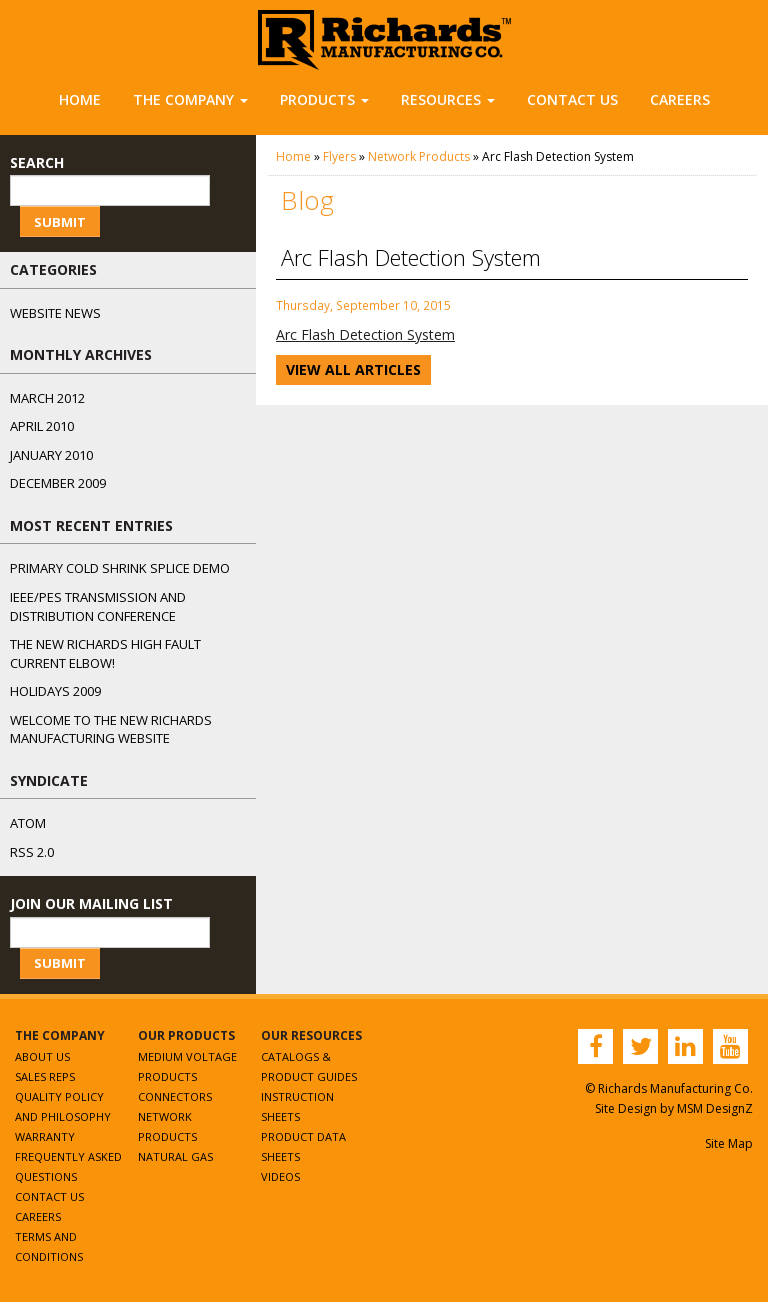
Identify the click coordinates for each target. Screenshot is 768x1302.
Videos (280, 1176)
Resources (448, 99)
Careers (680, 99)
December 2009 (58, 483)
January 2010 (51, 455)
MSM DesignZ (715, 1108)
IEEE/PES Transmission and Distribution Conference (98, 606)
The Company (190, 99)
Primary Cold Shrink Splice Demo (120, 568)
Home (80, 99)
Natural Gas (175, 1156)
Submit (60, 222)
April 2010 (42, 426)
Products (324, 99)
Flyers (339, 156)
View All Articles (353, 369)
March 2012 (47, 398)
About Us (42, 1056)
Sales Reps (45, 1076)
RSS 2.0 (32, 852)
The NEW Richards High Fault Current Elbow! (105, 653)
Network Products (419, 156)
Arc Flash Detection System (365, 334)
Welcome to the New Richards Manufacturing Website (111, 729)
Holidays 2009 (55, 691)
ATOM (28, 823)
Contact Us (572, 99)
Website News (55, 313)
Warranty (45, 1136)
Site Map (729, 1143)
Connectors (175, 1096)
